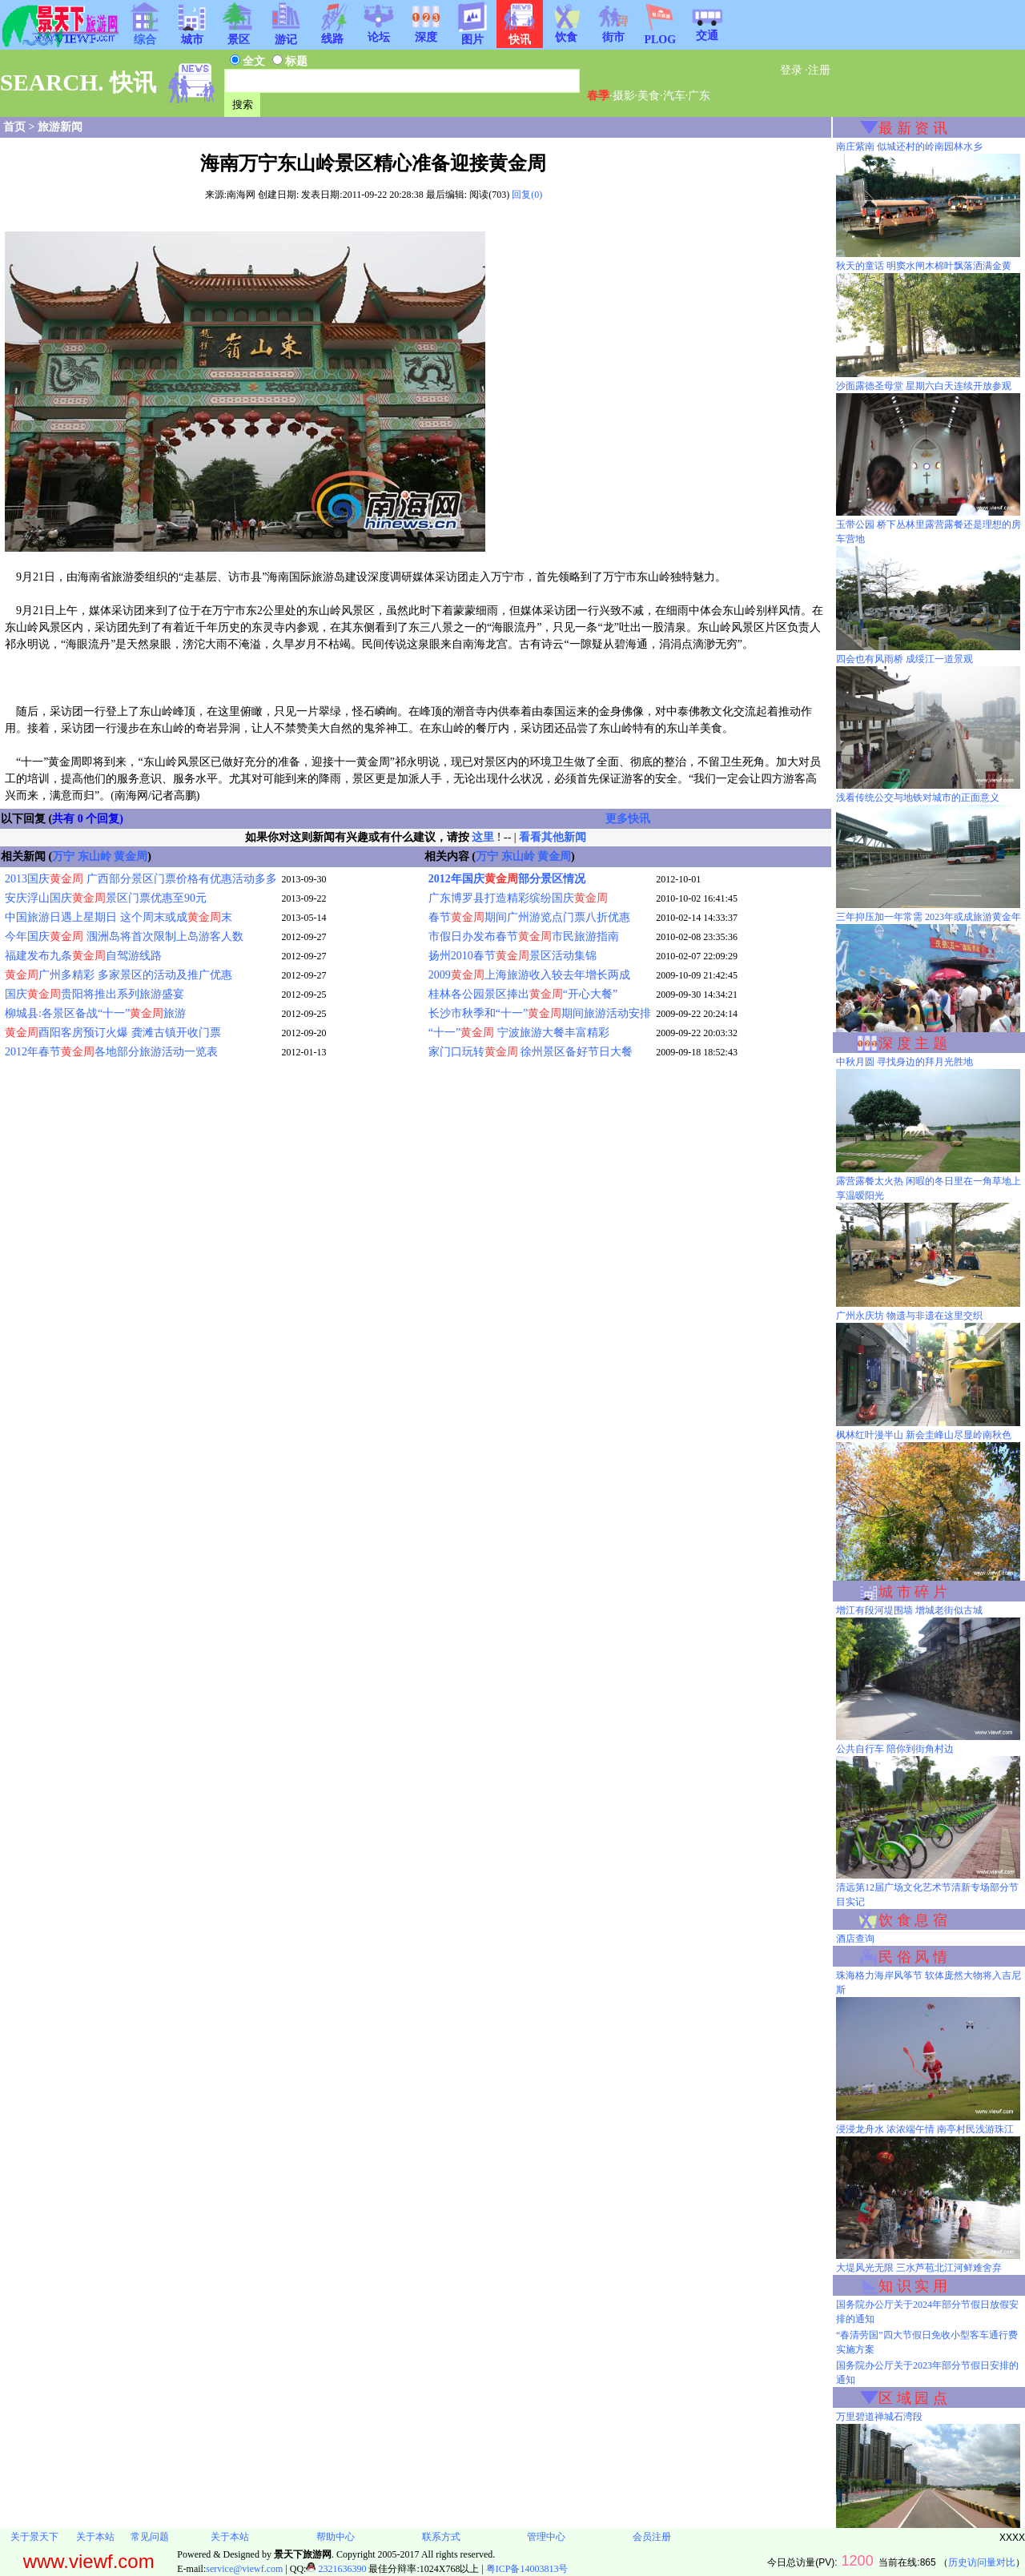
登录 (791, 70)
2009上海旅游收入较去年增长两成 (529, 975)
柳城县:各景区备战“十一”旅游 (95, 1013)
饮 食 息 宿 (912, 1920)
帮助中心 (335, 2536)
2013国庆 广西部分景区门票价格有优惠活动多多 (141, 879)
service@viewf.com (244, 2568)
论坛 (379, 32)
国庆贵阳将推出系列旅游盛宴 (94, 994)
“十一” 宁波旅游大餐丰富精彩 (518, 1033)
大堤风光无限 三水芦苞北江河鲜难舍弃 (919, 2267)
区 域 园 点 (912, 2398)
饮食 (566, 32)
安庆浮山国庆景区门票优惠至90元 (106, 898)
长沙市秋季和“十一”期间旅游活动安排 (539, 1013)
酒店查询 (855, 1938)
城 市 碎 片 (912, 1592)
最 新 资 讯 (912, 128)
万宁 (63, 856)
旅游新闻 (60, 127)
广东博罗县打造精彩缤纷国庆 (518, 898)
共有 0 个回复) (87, 819)
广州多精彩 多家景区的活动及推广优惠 (118, 975)
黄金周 (130, 856)
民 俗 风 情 (912, 1957)
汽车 (674, 96)
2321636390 (336, 2568)
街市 (613, 32)
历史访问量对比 (981, 2562)
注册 (819, 70)
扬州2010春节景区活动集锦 (512, 956)
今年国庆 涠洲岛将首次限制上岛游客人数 (124, 936)
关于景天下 (34, 2536)
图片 (472, 34)
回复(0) (527, 194)
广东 (699, 96)
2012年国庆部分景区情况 (506, 879)
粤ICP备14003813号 (527, 2568)
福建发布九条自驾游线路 (83, 956)
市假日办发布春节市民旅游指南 (523, 936)
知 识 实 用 (912, 2286)
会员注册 (652, 2536)
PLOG (660, 35)
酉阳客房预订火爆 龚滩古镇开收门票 (113, 1033)
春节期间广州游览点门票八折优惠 (529, 917)
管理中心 (546, 2536)
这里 (483, 837)
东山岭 (94, 856)
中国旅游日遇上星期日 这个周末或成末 (118, 917)
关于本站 (95, 2536)
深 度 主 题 (912, 1043)
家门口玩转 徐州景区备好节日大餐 (530, 1052)
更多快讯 (627, 819)
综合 (145, 34)
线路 (332, 33)
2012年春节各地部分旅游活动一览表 (111, 1052)
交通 (707, 30)
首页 (14, 127)
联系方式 (441, 2536)
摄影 (624, 96)
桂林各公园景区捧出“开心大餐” (522, 994)
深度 (426, 32)
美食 (648, 96)
